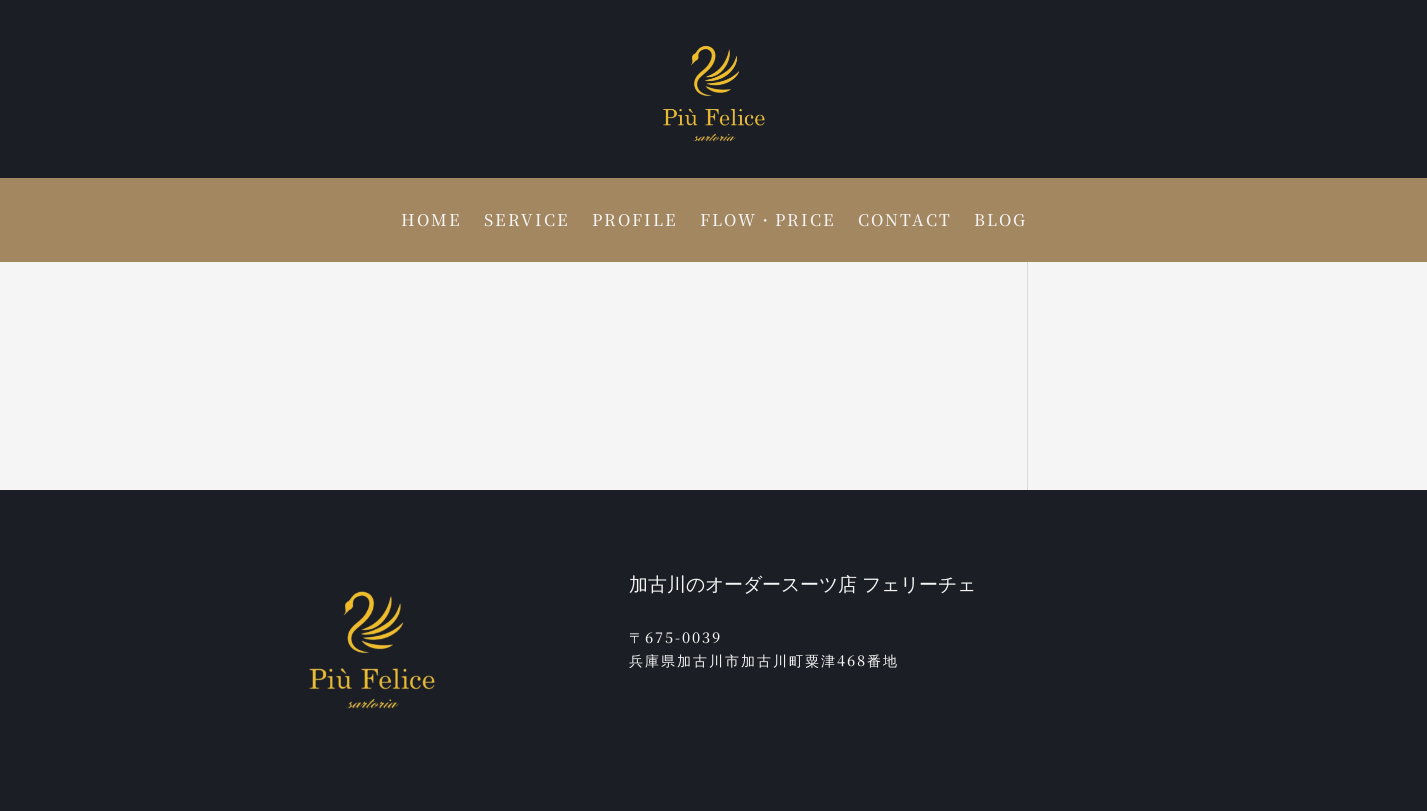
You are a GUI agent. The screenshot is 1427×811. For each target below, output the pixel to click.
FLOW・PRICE (768, 222)
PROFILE (635, 222)
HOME (431, 222)
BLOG (1000, 222)
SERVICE (527, 222)
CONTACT (905, 222)
